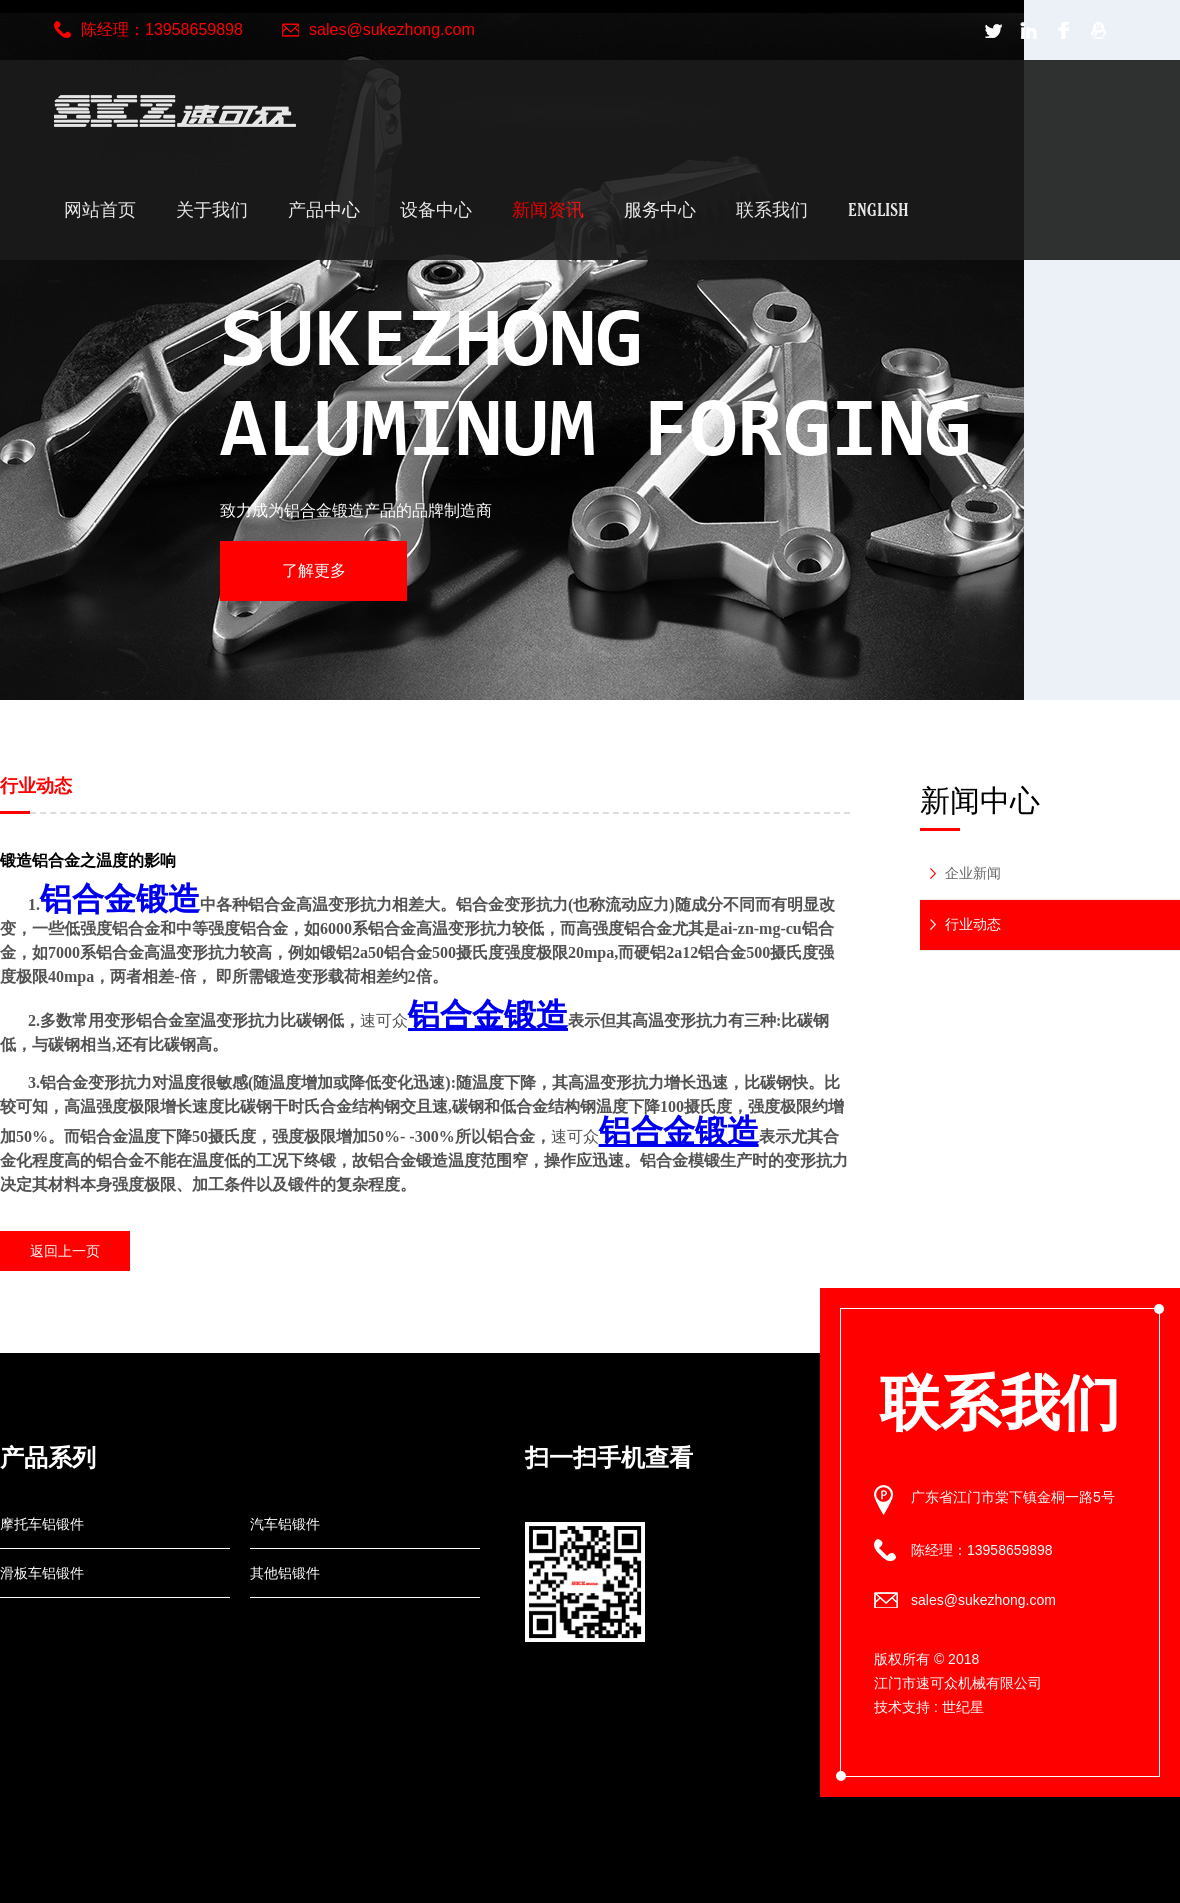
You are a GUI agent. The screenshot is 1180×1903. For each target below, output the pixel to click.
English (878, 209)
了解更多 (314, 570)
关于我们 (212, 209)
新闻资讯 (548, 209)
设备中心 (436, 209)
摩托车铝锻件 (42, 1524)
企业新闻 (973, 873)
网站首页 (100, 209)
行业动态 (973, 924)
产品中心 (324, 209)
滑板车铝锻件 (42, 1573)
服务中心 (660, 209)
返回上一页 (65, 1251)
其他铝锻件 (285, 1573)
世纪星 (963, 1707)
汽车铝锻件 (285, 1524)
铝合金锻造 (120, 899)
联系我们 (772, 209)
